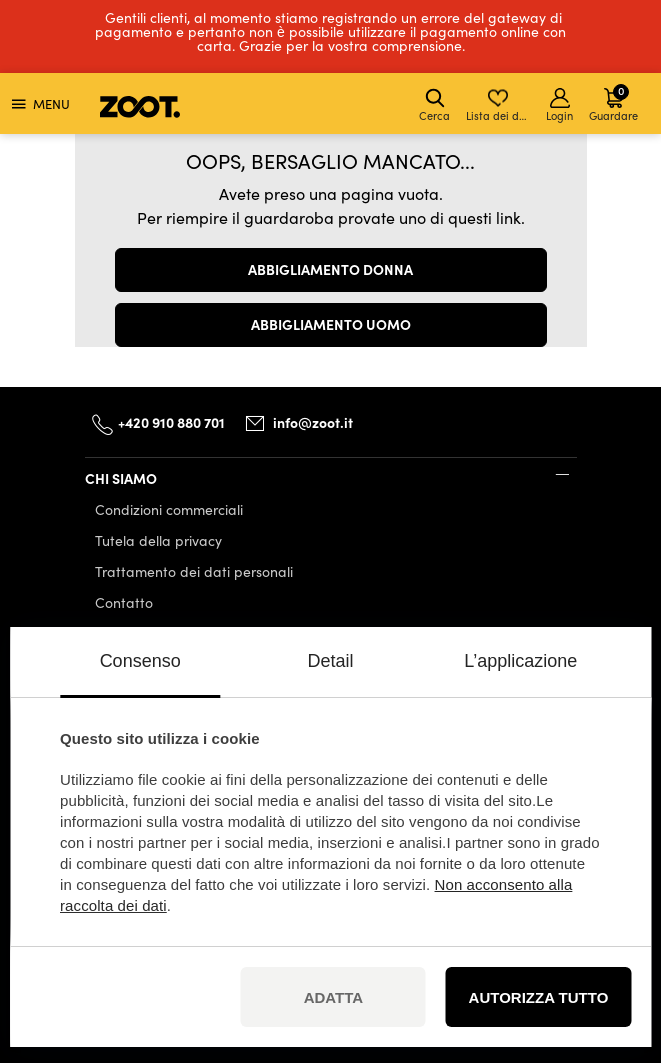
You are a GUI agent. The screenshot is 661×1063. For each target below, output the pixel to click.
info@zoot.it (313, 422)
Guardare (613, 102)
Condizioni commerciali (169, 509)
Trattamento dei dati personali (194, 571)
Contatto (124, 602)
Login (559, 105)
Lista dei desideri (499, 105)
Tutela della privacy (158, 540)
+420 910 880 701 (171, 422)
